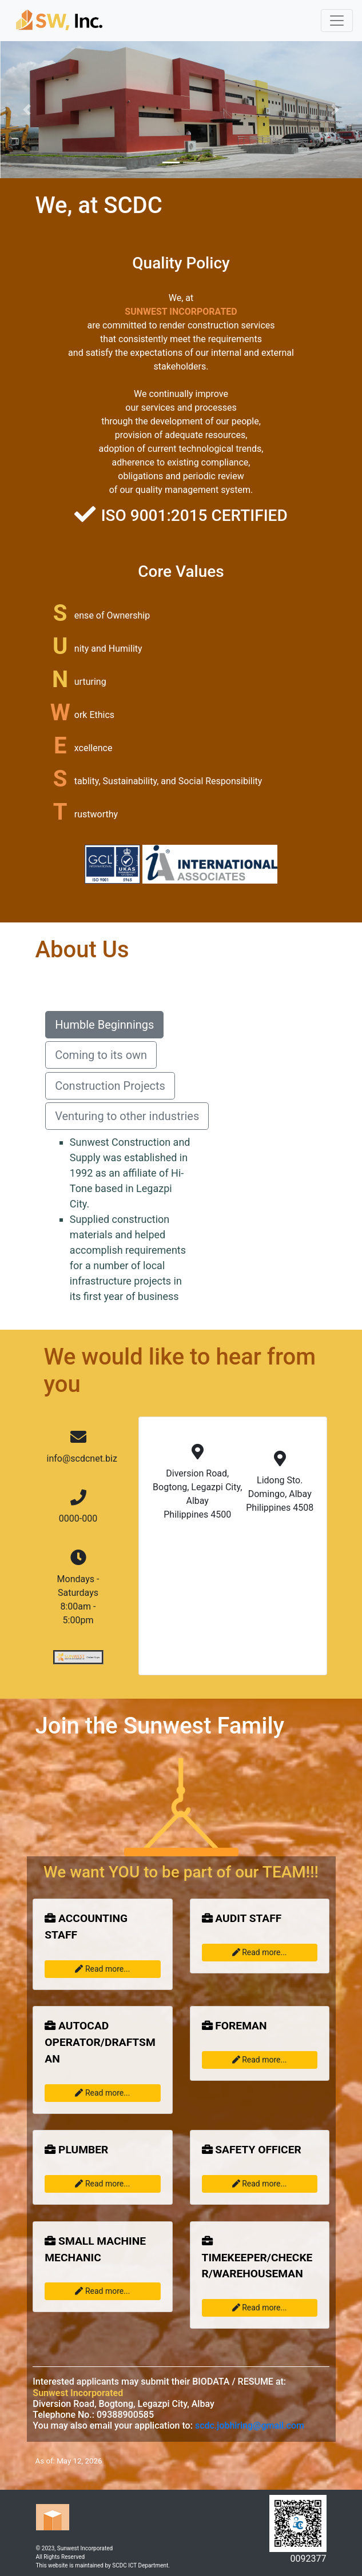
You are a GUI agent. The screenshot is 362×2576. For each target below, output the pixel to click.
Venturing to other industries (127, 1116)
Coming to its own (101, 1055)
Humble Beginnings (104, 1025)
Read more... (102, 1968)
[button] (27, 109)
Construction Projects (110, 1086)
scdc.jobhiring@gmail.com (249, 2425)
